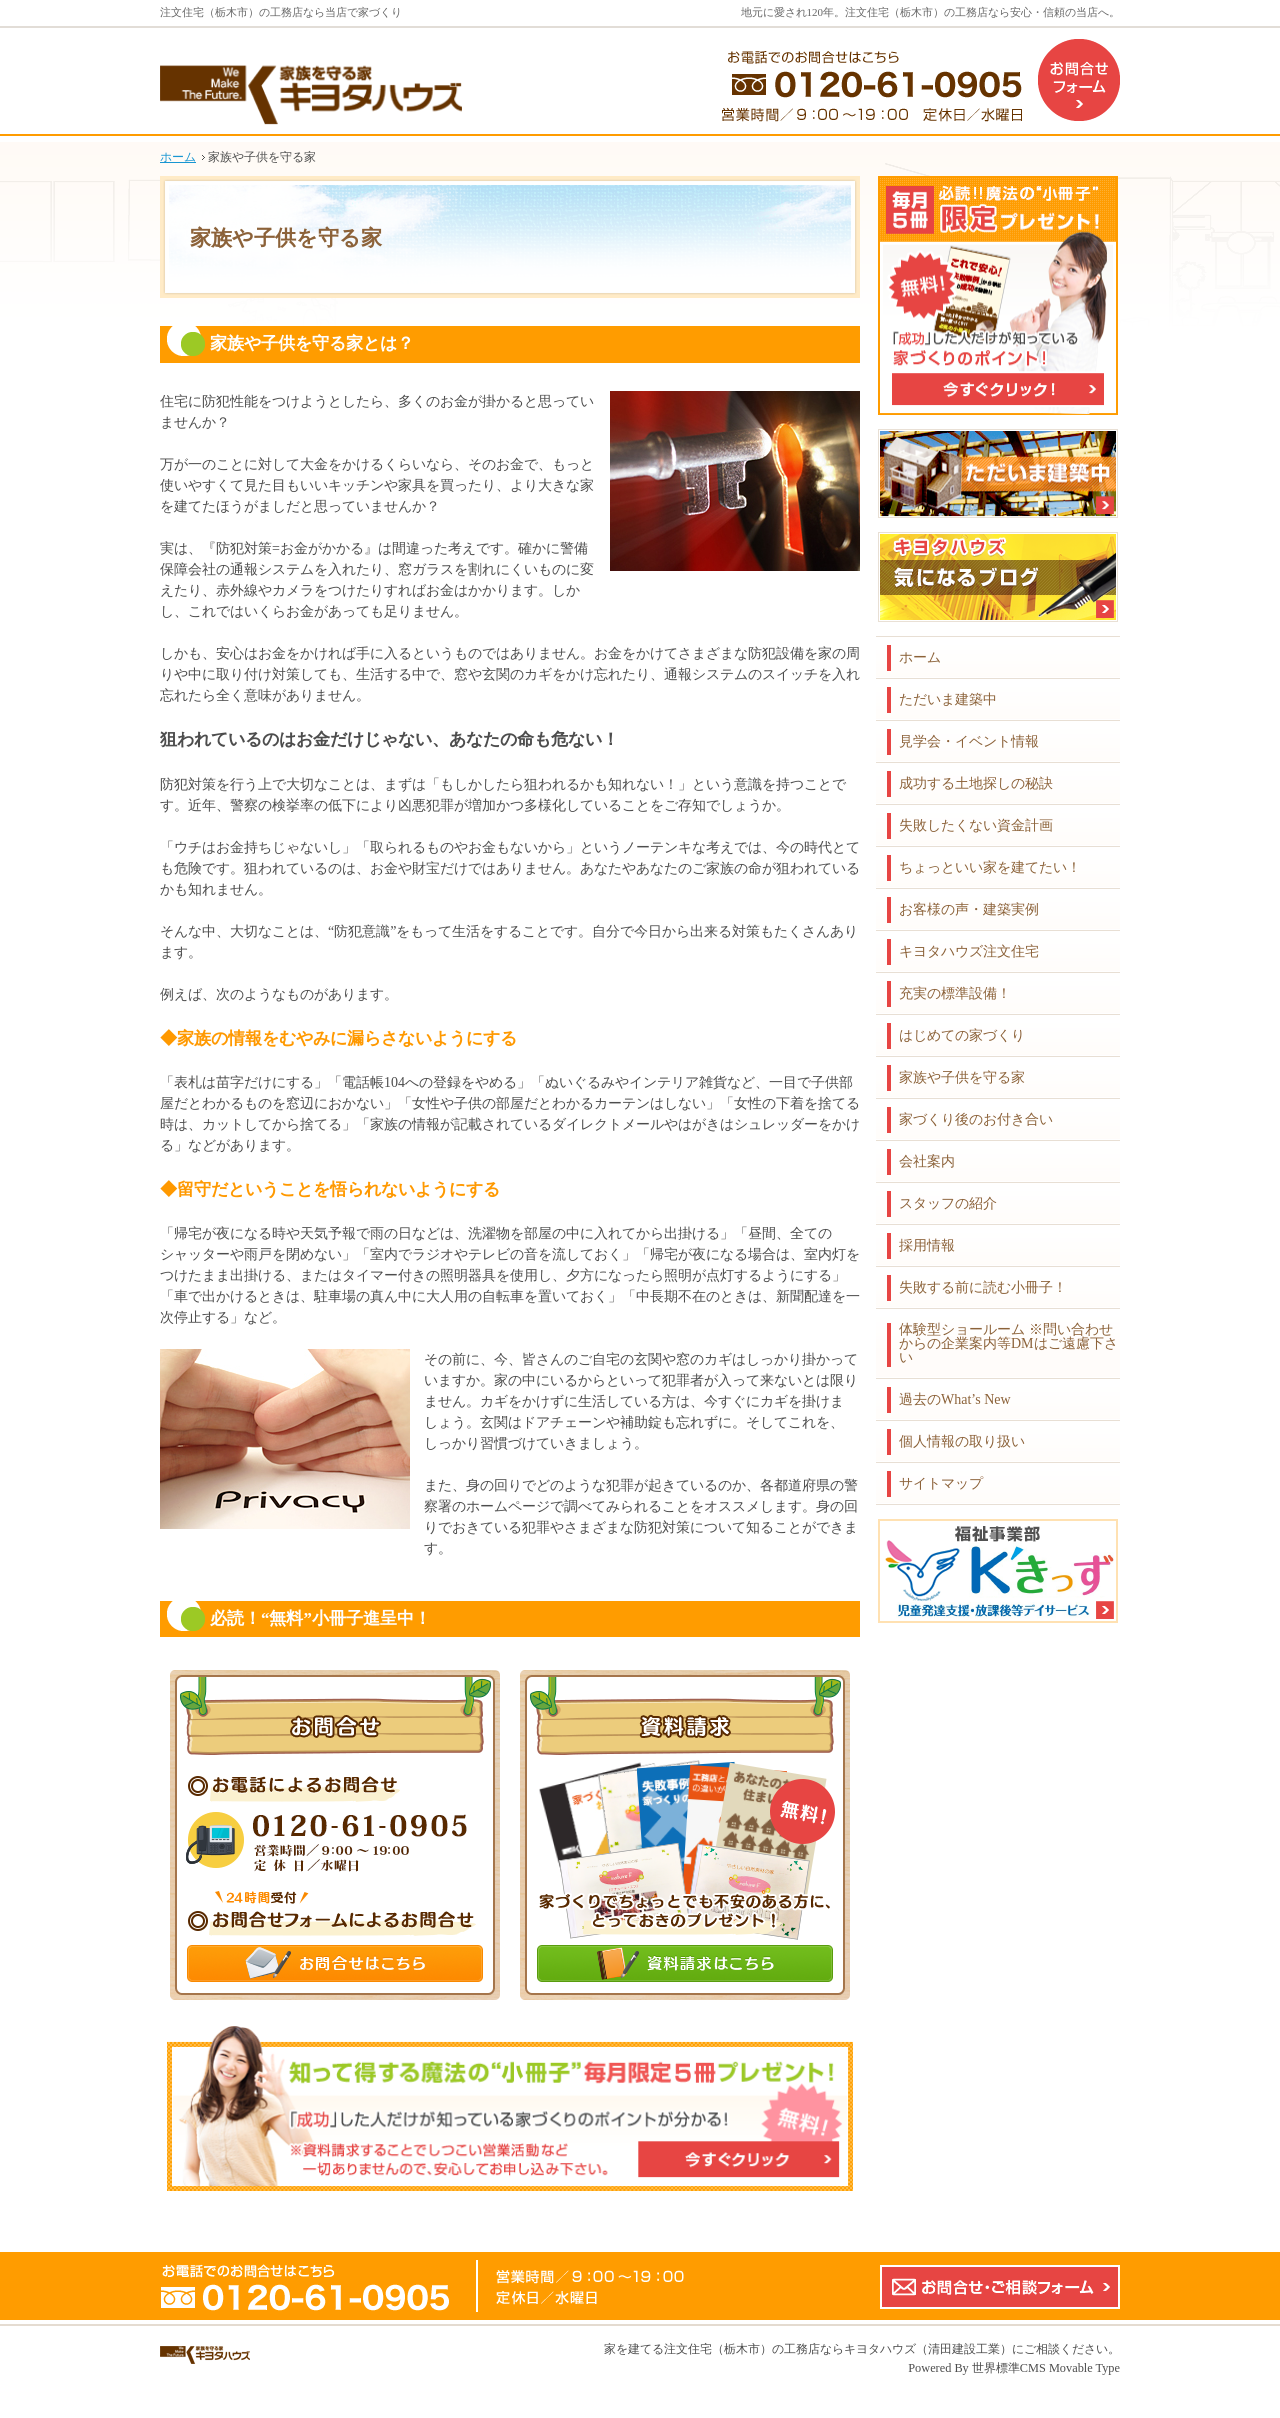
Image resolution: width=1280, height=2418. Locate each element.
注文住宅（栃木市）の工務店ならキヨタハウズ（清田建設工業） (838, 2349)
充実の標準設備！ (955, 993)
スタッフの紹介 (948, 1203)
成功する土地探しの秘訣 (976, 783)
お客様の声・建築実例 (969, 909)
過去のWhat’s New (955, 1399)
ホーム (920, 657)
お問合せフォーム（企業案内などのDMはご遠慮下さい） (1079, 80)
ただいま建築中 (948, 699)
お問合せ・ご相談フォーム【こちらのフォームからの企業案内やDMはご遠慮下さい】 (1000, 2287)
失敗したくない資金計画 (976, 825)
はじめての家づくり (962, 1035)
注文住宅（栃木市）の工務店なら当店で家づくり (281, 12)
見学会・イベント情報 (969, 741)
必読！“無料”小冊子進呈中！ (320, 1618)
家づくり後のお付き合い (976, 1119)
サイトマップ (941, 1483)
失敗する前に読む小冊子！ (983, 1287)
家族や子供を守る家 (962, 1077)
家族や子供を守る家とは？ (312, 343)
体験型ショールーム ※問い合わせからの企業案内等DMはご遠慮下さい (1008, 1343)
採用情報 (927, 1245)
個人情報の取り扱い (962, 1441)
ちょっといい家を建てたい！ (990, 867)
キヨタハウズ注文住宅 (969, 951)
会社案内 (927, 1161)
